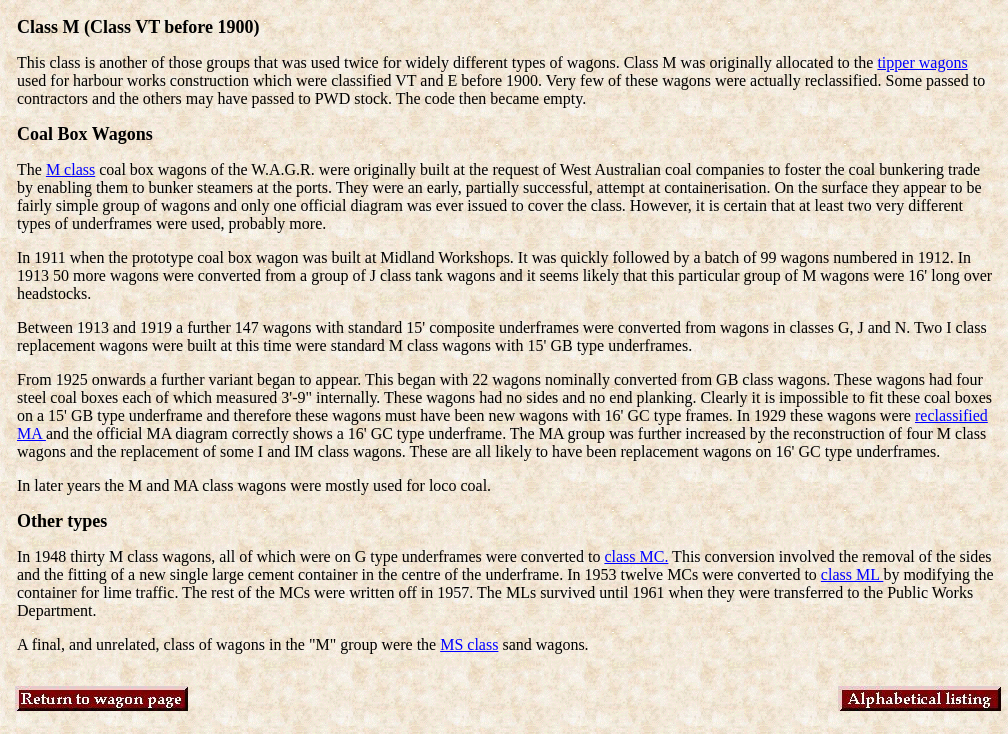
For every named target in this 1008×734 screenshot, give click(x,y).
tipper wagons (922, 62)
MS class (469, 644)
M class (70, 169)
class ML (852, 574)
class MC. (636, 556)
